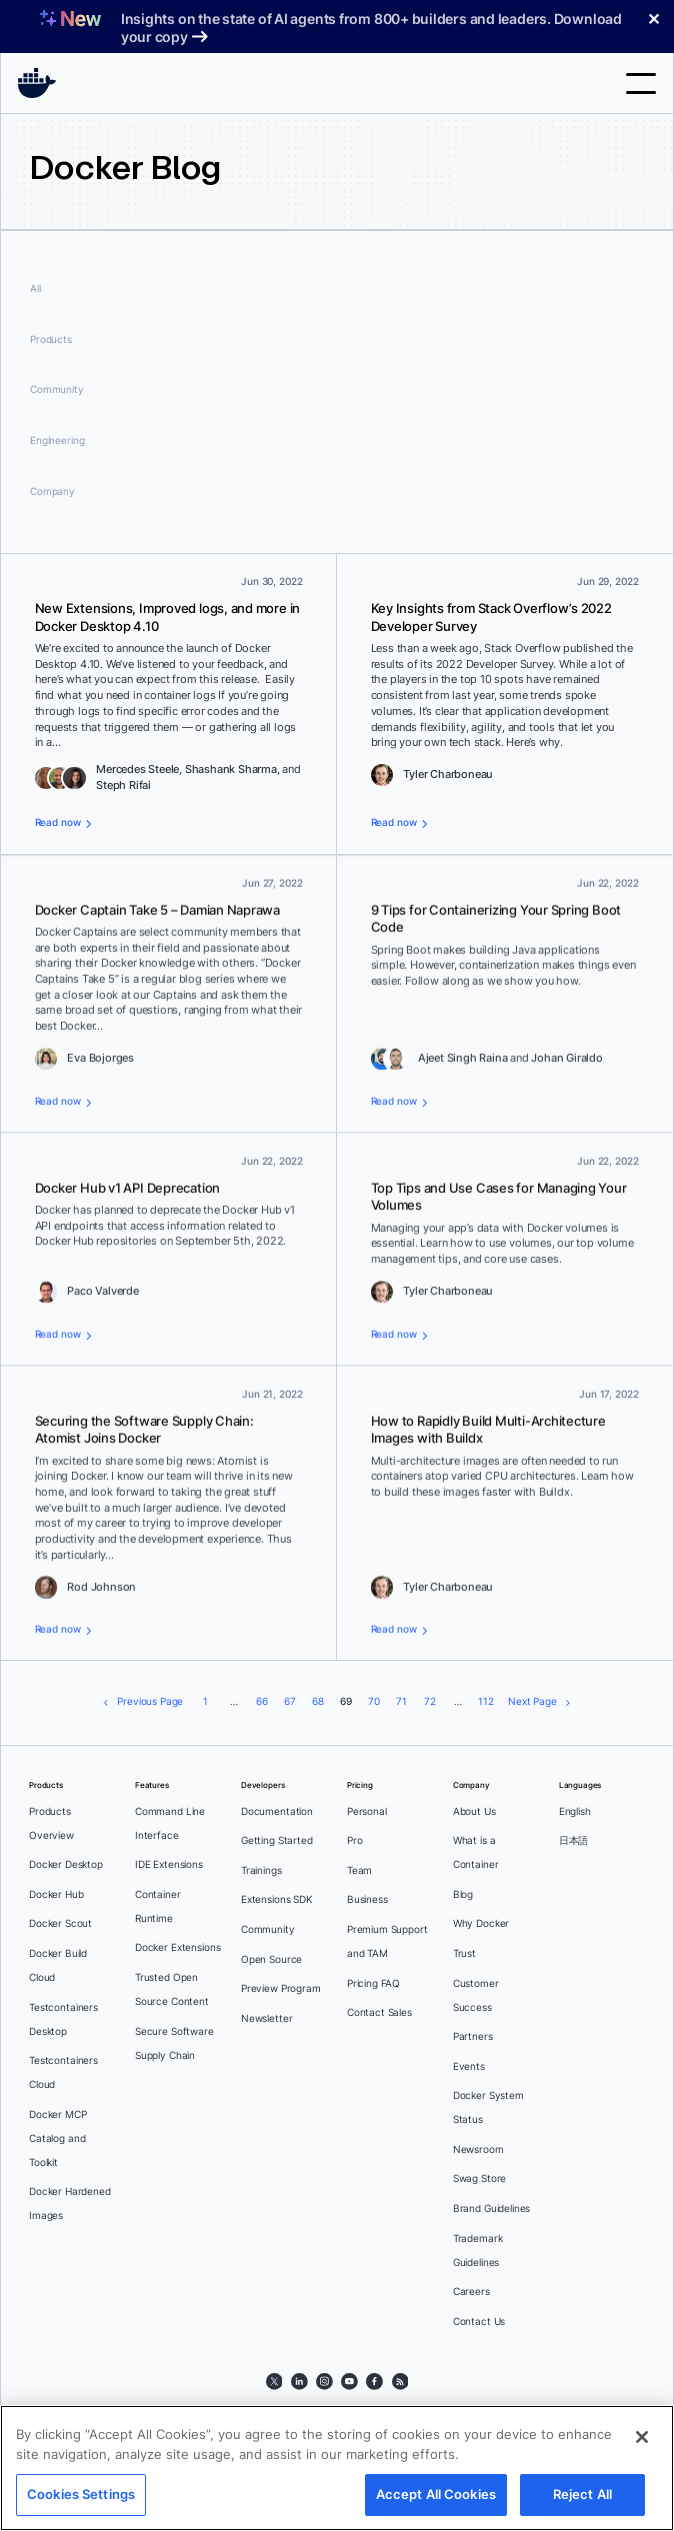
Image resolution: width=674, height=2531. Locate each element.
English (575, 1811)
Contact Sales (379, 2012)
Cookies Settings (81, 2494)
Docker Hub (56, 1894)
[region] (337, 2468)
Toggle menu (641, 83)
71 (401, 1701)
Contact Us (479, 2321)
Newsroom (478, 2149)
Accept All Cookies (436, 2494)
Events (469, 2066)
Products (51, 339)
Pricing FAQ (373, 1983)
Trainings (261, 1870)
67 (290, 1701)
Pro (355, 1840)
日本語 (574, 1840)
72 (430, 1701)
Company (52, 491)
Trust (464, 1953)
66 (262, 1701)
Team (359, 1870)
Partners (473, 2036)
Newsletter (267, 2018)
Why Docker (481, 1923)
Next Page (532, 1701)
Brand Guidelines (492, 2208)
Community (57, 389)
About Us (474, 1811)
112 (486, 1701)
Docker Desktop (66, 1864)
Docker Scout (60, 1923)
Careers (471, 2291)
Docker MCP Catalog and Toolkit (58, 2138)
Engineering (57, 440)
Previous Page (150, 1701)
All (35, 288)
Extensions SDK (277, 1899)
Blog (463, 1894)
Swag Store (480, 2178)
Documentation (277, 1811)
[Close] (642, 2437)
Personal (367, 1811)
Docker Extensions (177, 1947)
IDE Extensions (169, 1864)
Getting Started (277, 1840)
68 (318, 1701)
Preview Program (281, 1988)
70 (374, 1701)
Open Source (271, 1959)
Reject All (582, 2494)
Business (367, 1899)
